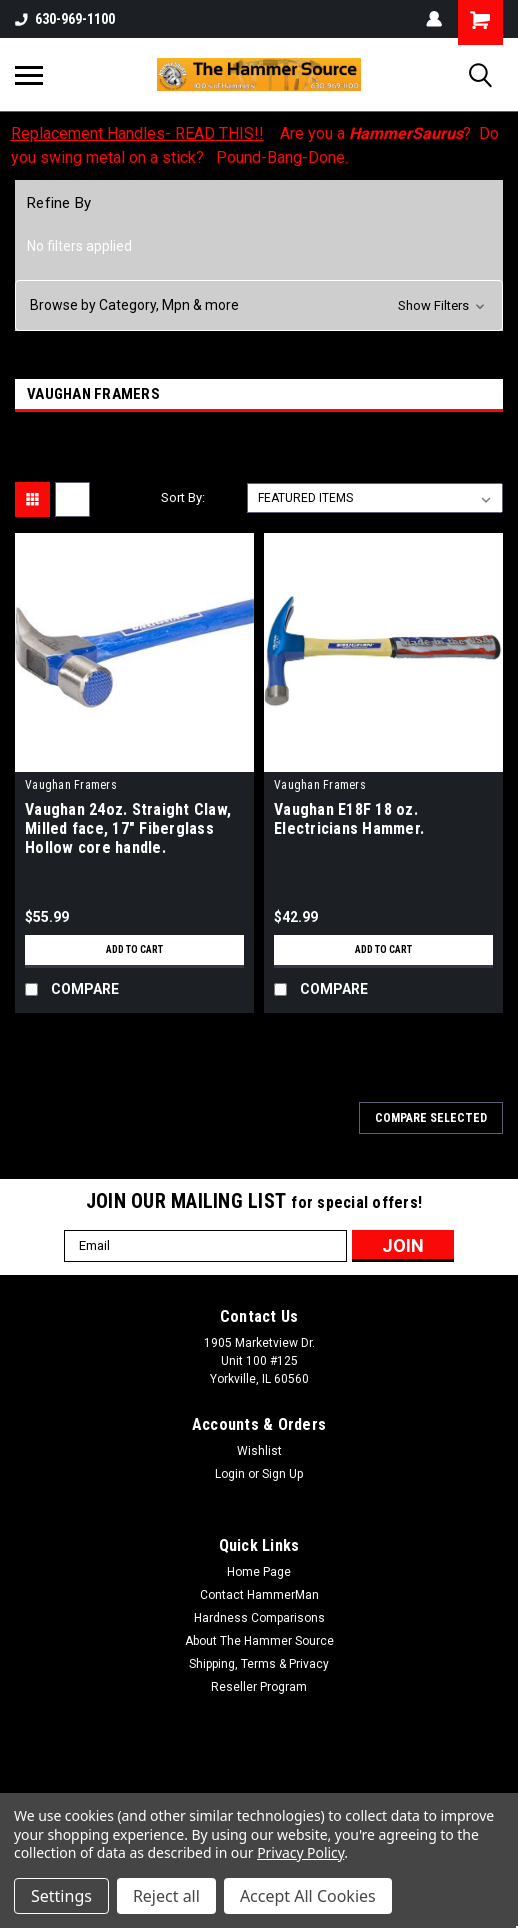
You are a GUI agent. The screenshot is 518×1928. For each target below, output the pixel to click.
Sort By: (183, 497)
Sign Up (282, 1474)
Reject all (166, 1896)
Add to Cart (134, 949)
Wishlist (259, 1451)
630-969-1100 (65, 19)
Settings (61, 1896)
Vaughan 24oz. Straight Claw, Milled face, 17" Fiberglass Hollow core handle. (128, 828)
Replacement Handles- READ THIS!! (137, 133)
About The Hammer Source (259, 1641)
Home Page (259, 1572)
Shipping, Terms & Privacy (259, 1664)
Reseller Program (259, 1687)
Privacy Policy (300, 1852)
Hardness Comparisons (259, 1618)
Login (230, 1474)
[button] (259, 305)
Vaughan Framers (71, 785)
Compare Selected (431, 1118)
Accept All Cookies (308, 1896)
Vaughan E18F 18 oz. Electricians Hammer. (349, 819)
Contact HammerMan (259, 1595)
